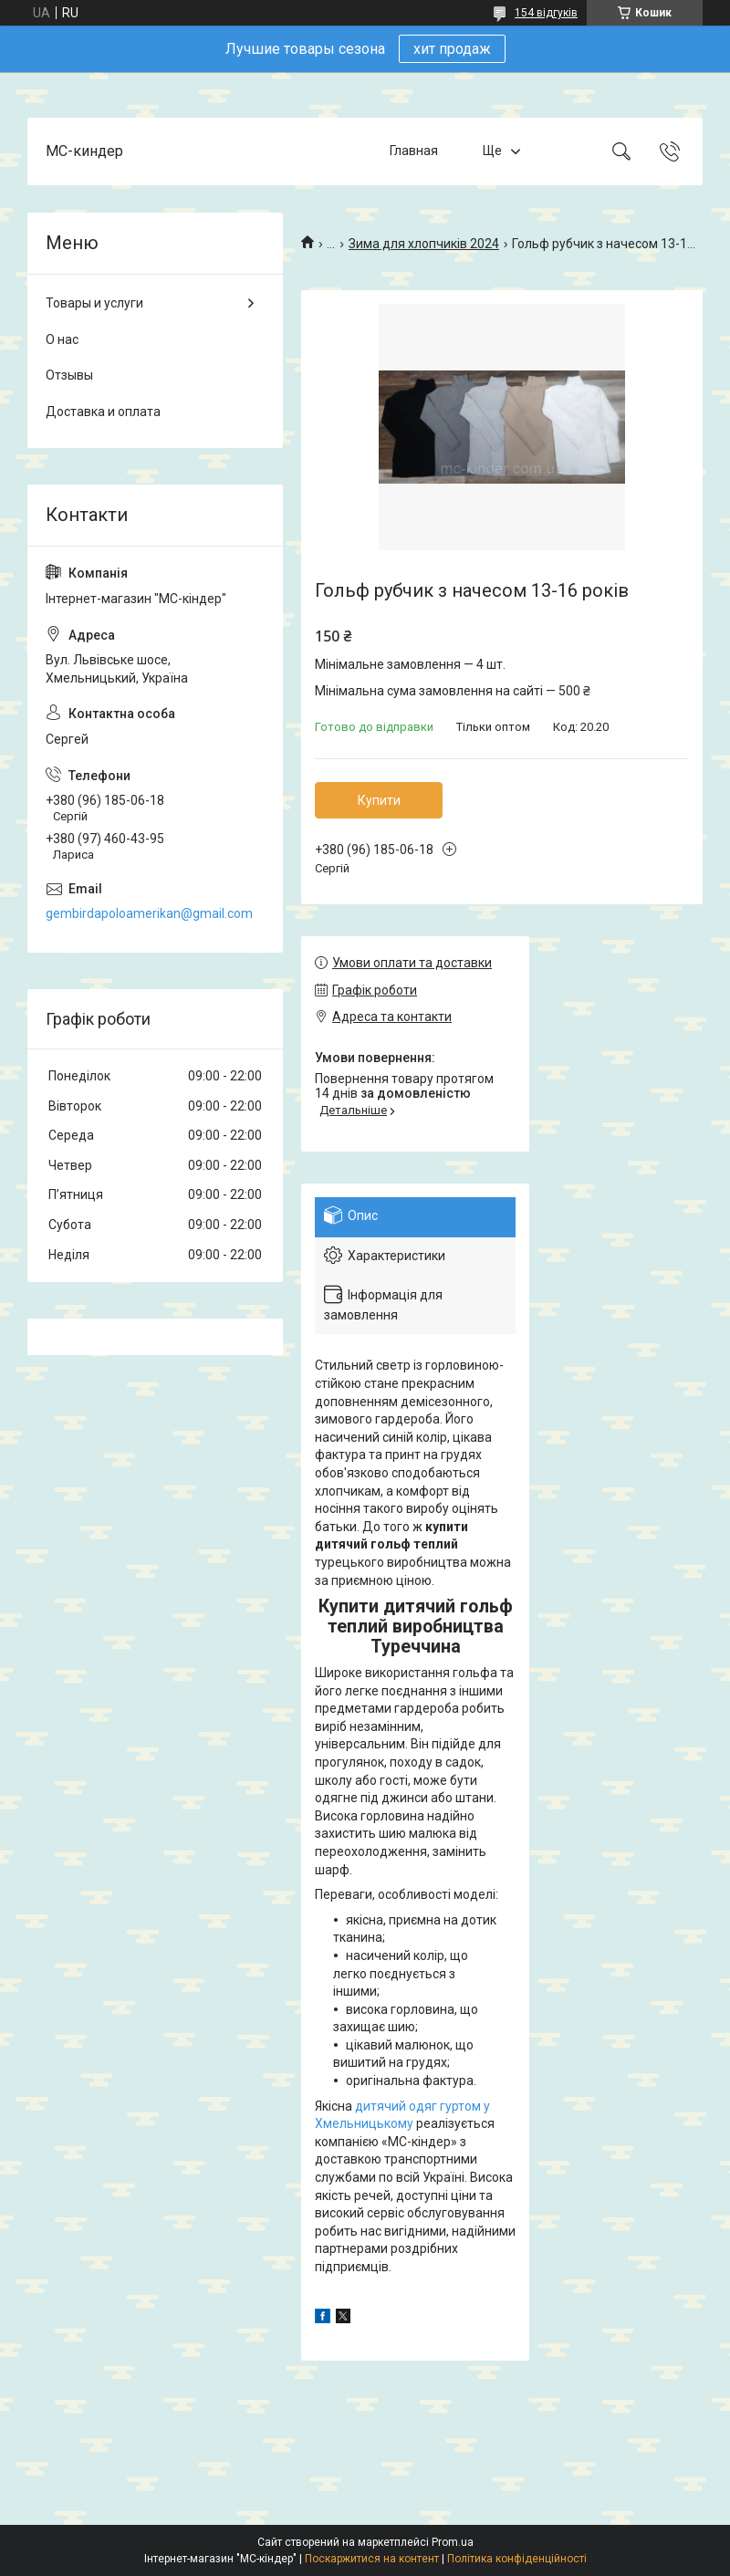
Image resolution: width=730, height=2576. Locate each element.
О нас (62, 339)
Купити (379, 800)
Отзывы (69, 375)
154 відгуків (546, 12)
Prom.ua (453, 2542)
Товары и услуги (94, 303)
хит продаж (452, 48)
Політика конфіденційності (517, 2558)
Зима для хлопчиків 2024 (424, 243)
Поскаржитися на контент (372, 2558)
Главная (414, 150)
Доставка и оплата (103, 411)
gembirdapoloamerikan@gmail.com (149, 913)
